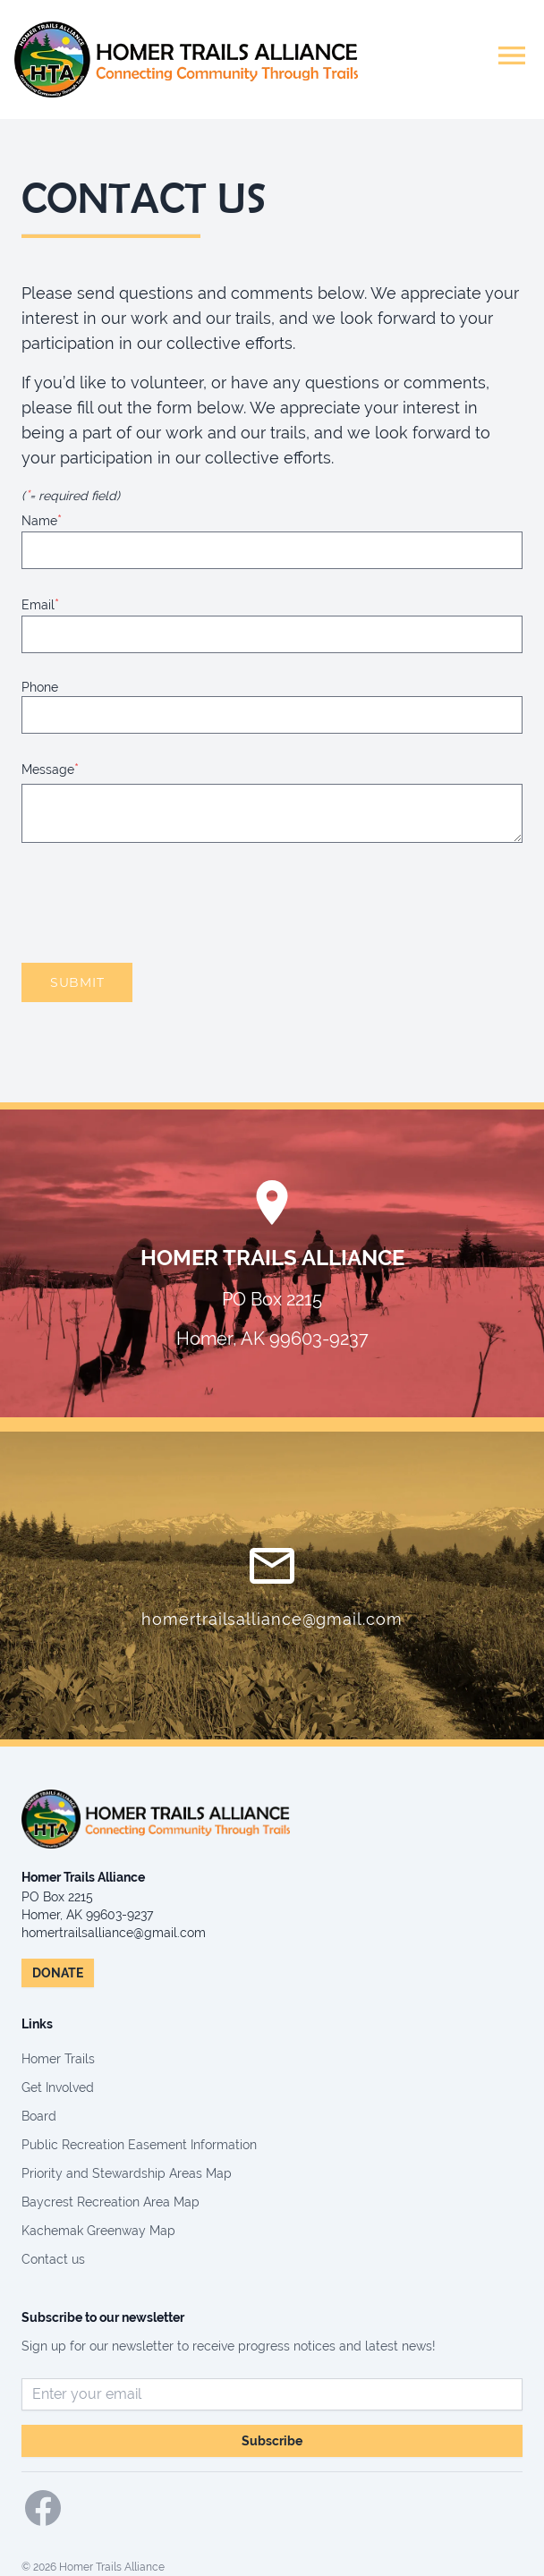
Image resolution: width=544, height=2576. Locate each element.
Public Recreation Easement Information (139, 2145)
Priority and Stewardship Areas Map (126, 2173)
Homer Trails (58, 2059)
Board (38, 2116)
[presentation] (157, 903)
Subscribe (272, 2441)
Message (50, 769)
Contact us (53, 2259)
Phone (39, 687)
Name (41, 520)
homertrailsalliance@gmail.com (271, 1619)
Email (40, 604)
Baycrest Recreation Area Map (110, 2202)
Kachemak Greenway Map (98, 2230)
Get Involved (57, 2087)
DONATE (57, 1973)
